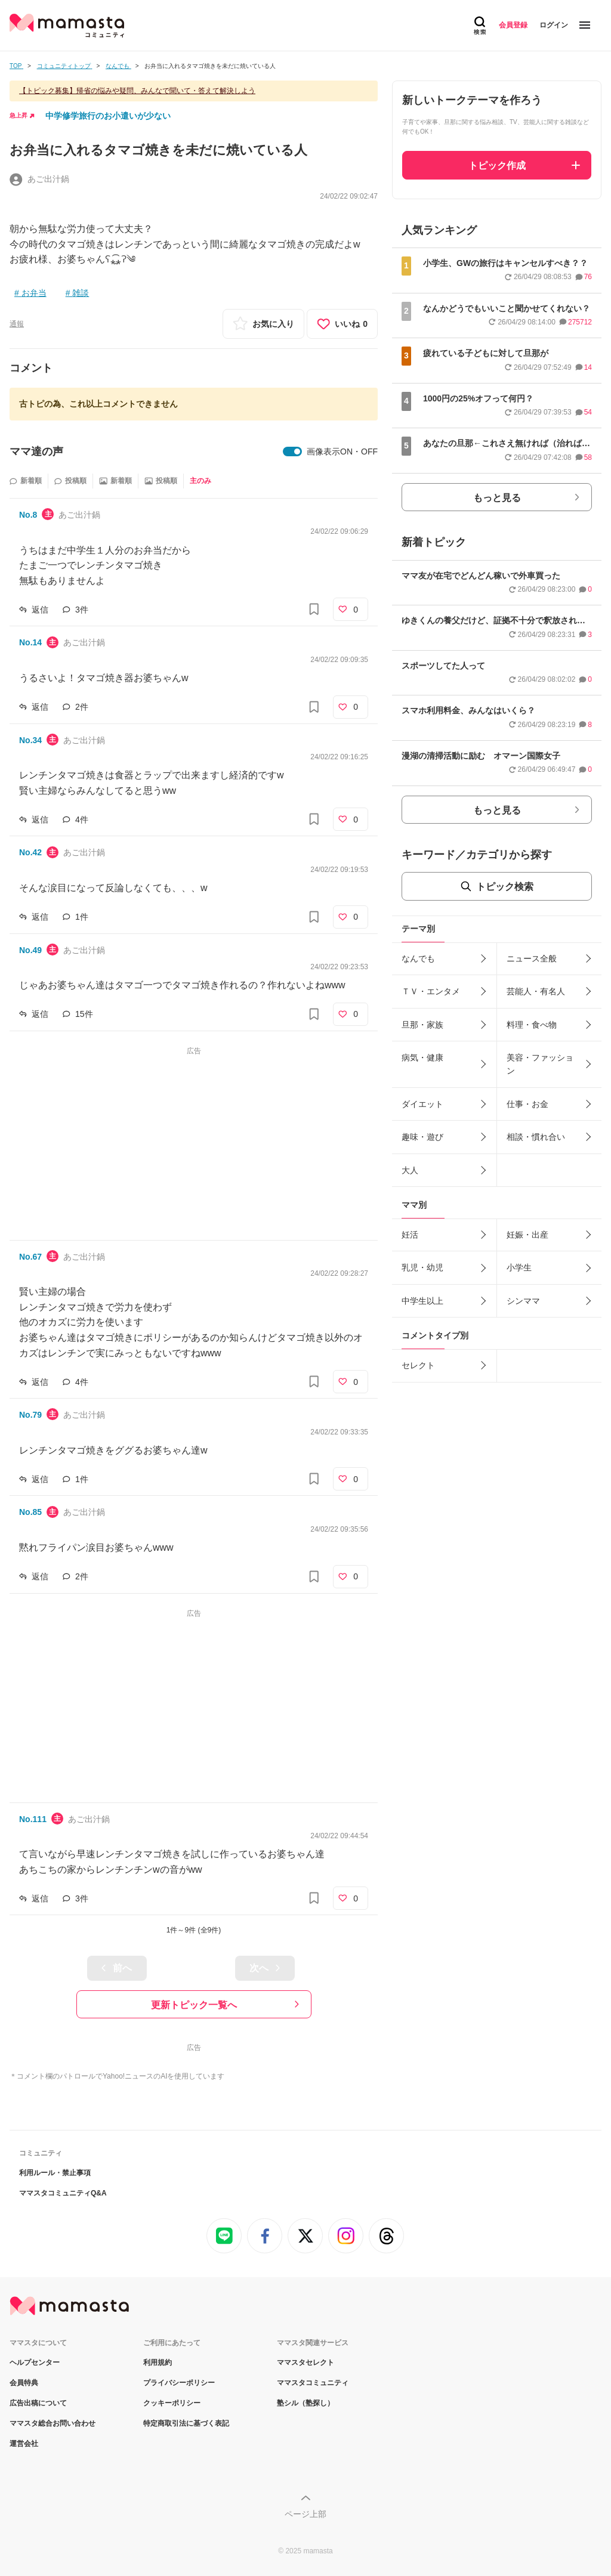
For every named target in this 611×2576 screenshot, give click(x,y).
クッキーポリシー (171, 2403)
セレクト (418, 1365)
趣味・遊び (422, 1137)
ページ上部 (305, 2514)
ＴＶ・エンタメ (431, 991)
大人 (410, 1170)
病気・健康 (422, 1057)
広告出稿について (38, 2403)
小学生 (519, 1267)
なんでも (418, 958)
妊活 (410, 1234)
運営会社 (24, 2443)
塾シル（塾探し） (305, 2403)
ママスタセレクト (305, 2362)
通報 (17, 324)
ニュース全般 (532, 958)
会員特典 (24, 2382)
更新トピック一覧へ (194, 2005)
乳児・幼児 (422, 1267)
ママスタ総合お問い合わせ (52, 2423)
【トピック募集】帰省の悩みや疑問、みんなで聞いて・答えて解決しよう (137, 90)
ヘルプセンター (35, 2362)
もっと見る (497, 498)
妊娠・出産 (527, 1234)
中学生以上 (422, 1301)
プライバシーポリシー (179, 2382)
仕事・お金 (527, 1104)
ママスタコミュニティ (312, 2382)
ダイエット (422, 1104)
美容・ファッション (540, 1064)
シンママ (523, 1301)
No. (28, 514)
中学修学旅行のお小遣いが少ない (108, 115)
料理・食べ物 (532, 1024)
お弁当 (34, 293)
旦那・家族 (422, 1024)
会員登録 (513, 25)
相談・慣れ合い (536, 1137)
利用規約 (157, 2362)
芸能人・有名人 (536, 991)
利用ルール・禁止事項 (55, 2172)
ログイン (553, 25)
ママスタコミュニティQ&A (63, 2193)
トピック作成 (497, 165)
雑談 (80, 293)
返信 (40, 609)
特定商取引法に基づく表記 (186, 2423)
